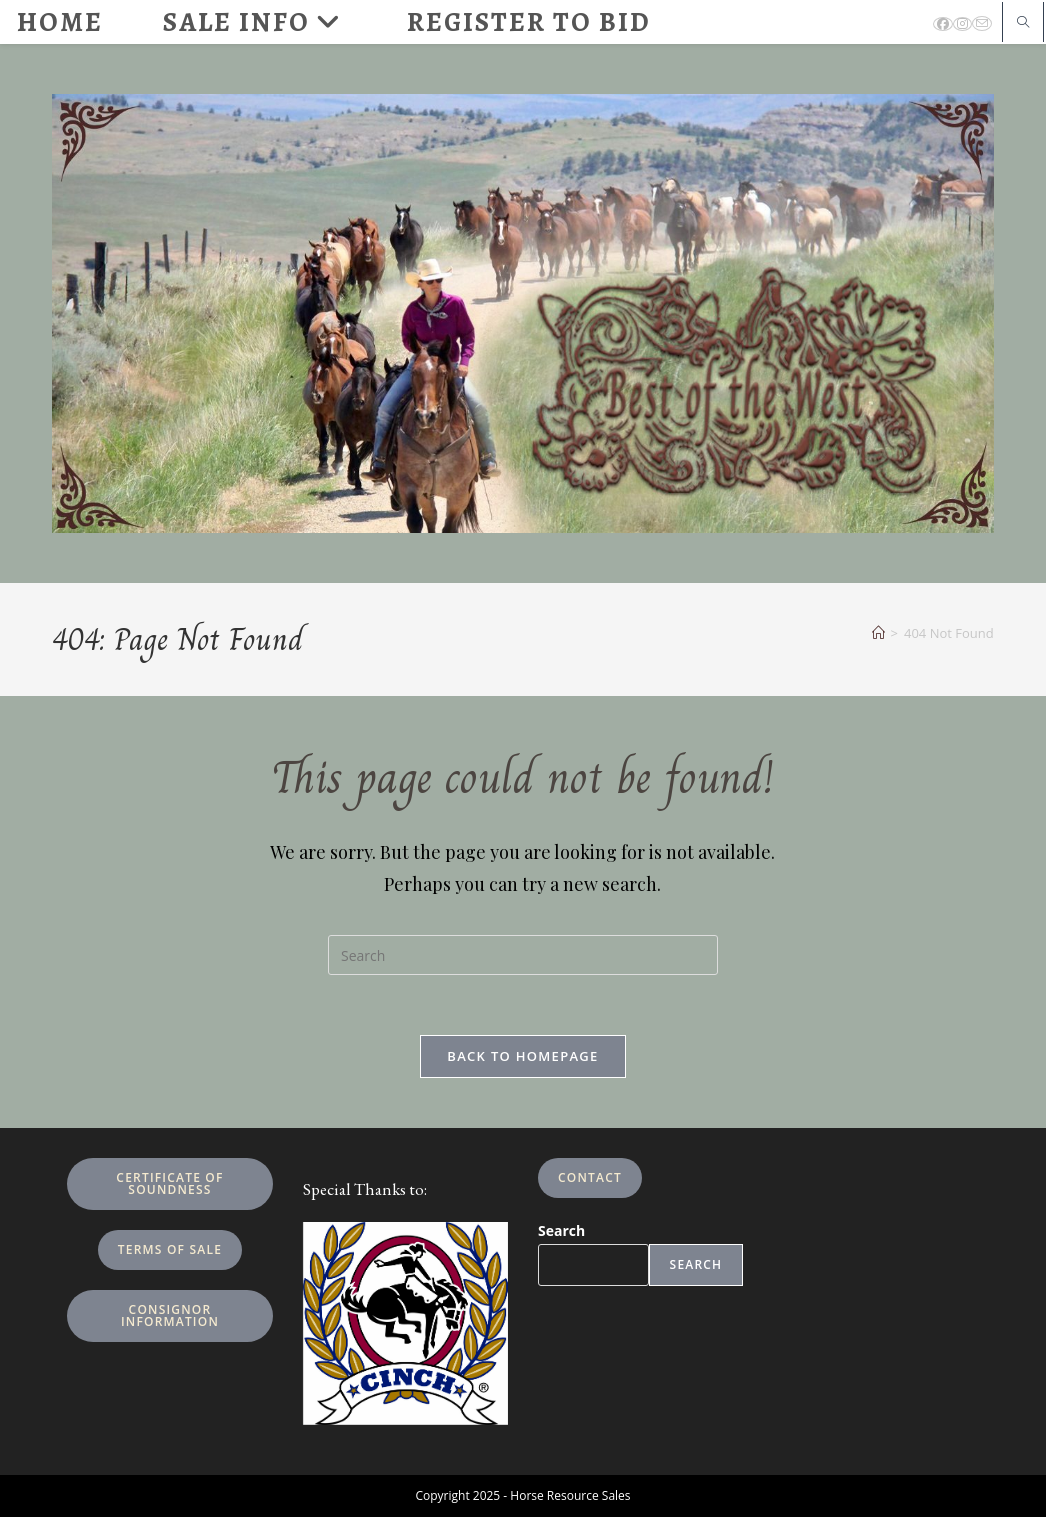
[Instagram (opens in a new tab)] (962, 24)
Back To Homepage (522, 1056)
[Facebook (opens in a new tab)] (943, 24)
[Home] (878, 633)
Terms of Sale (170, 1249)
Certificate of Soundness (169, 1183)
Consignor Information (170, 1315)
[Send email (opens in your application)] (982, 23)
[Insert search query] (523, 955)
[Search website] (1023, 23)
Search (561, 1230)
